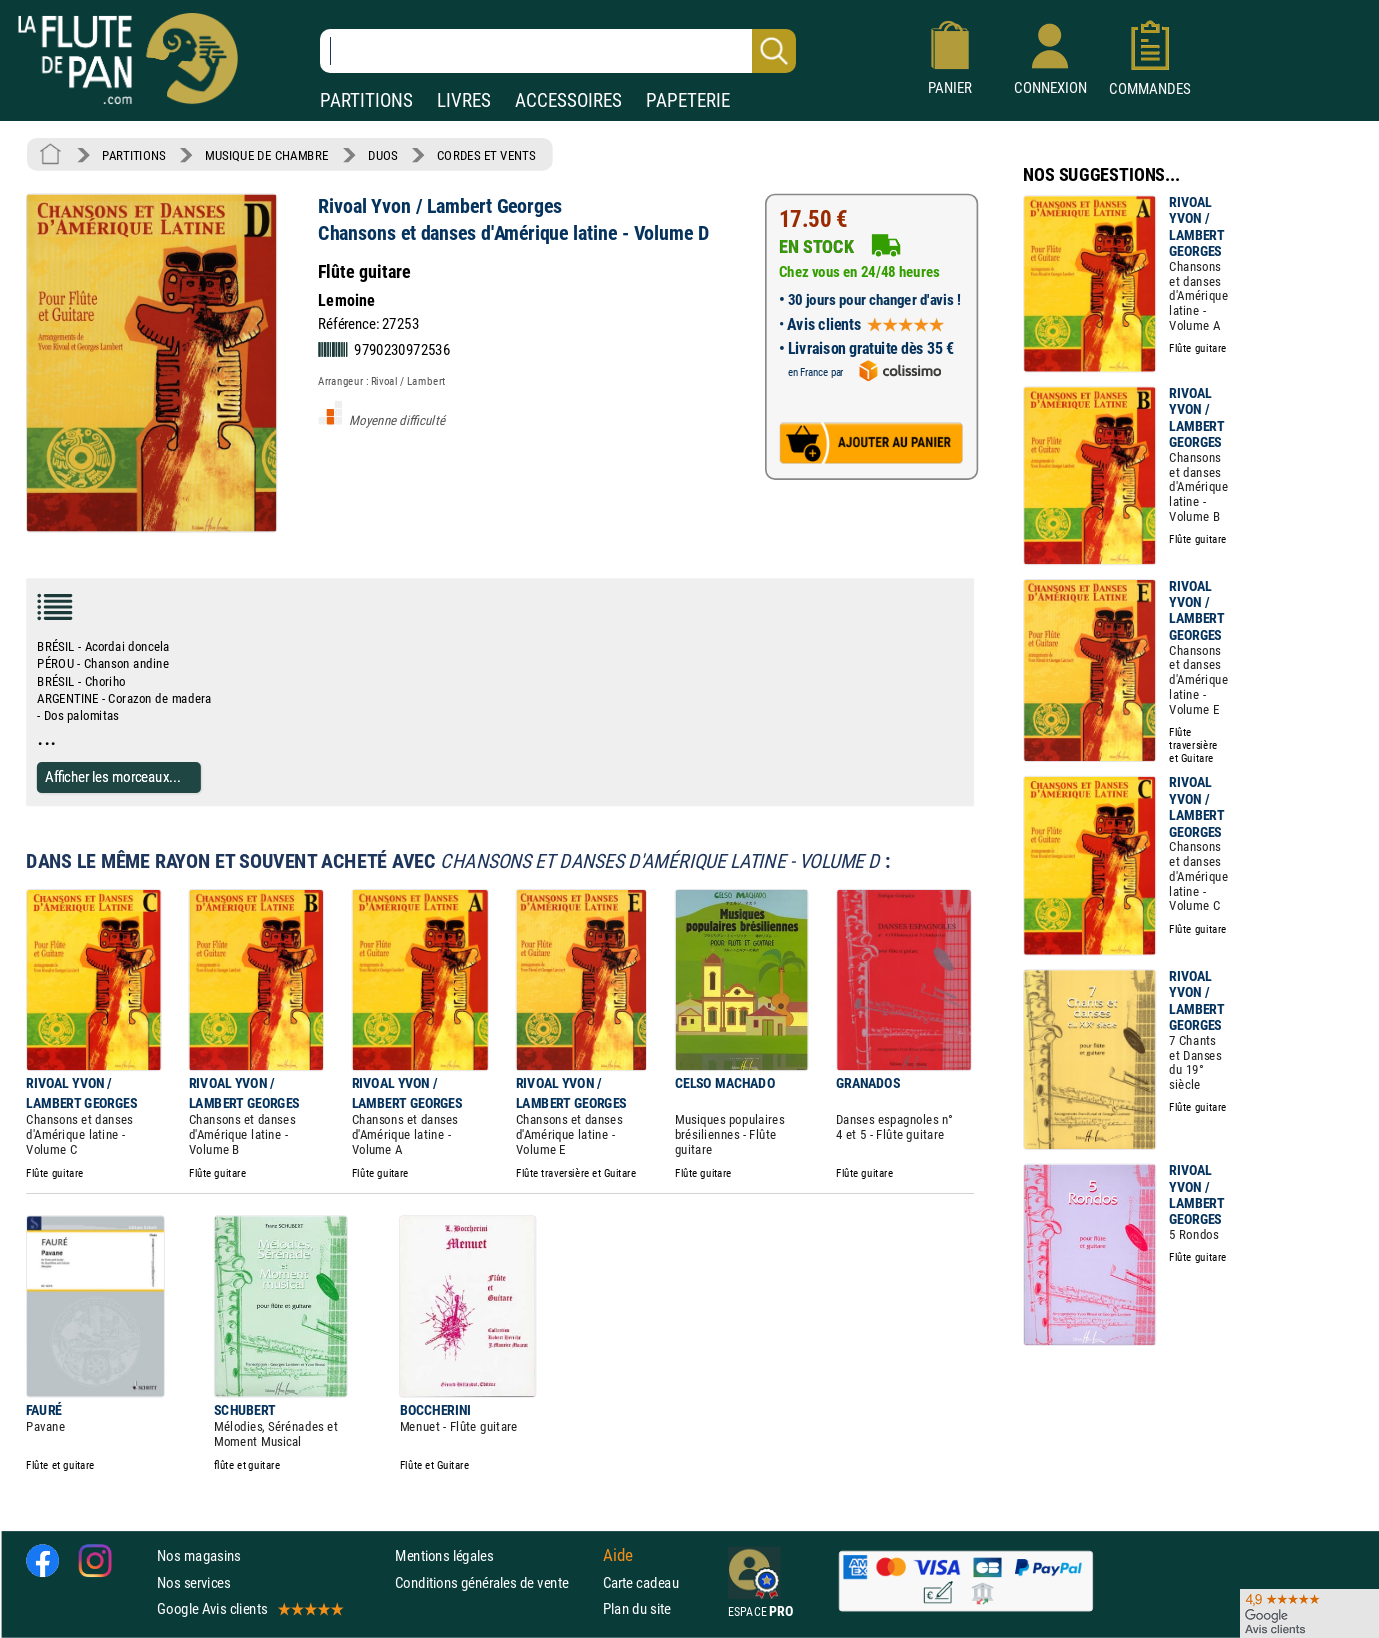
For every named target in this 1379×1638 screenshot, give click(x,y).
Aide (618, 1556)
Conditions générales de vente (494, 1582)
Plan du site (637, 1608)
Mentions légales (444, 1556)
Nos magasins (199, 1556)
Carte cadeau (641, 1582)
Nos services (193, 1582)
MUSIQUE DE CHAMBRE (267, 155)
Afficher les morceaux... (113, 777)
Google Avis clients (249, 1608)
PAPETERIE (688, 100)
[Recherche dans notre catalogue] (558, 51)
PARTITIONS (366, 100)
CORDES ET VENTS (486, 155)
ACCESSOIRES (568, 100)
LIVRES (464, 100)
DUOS (383, 155)
